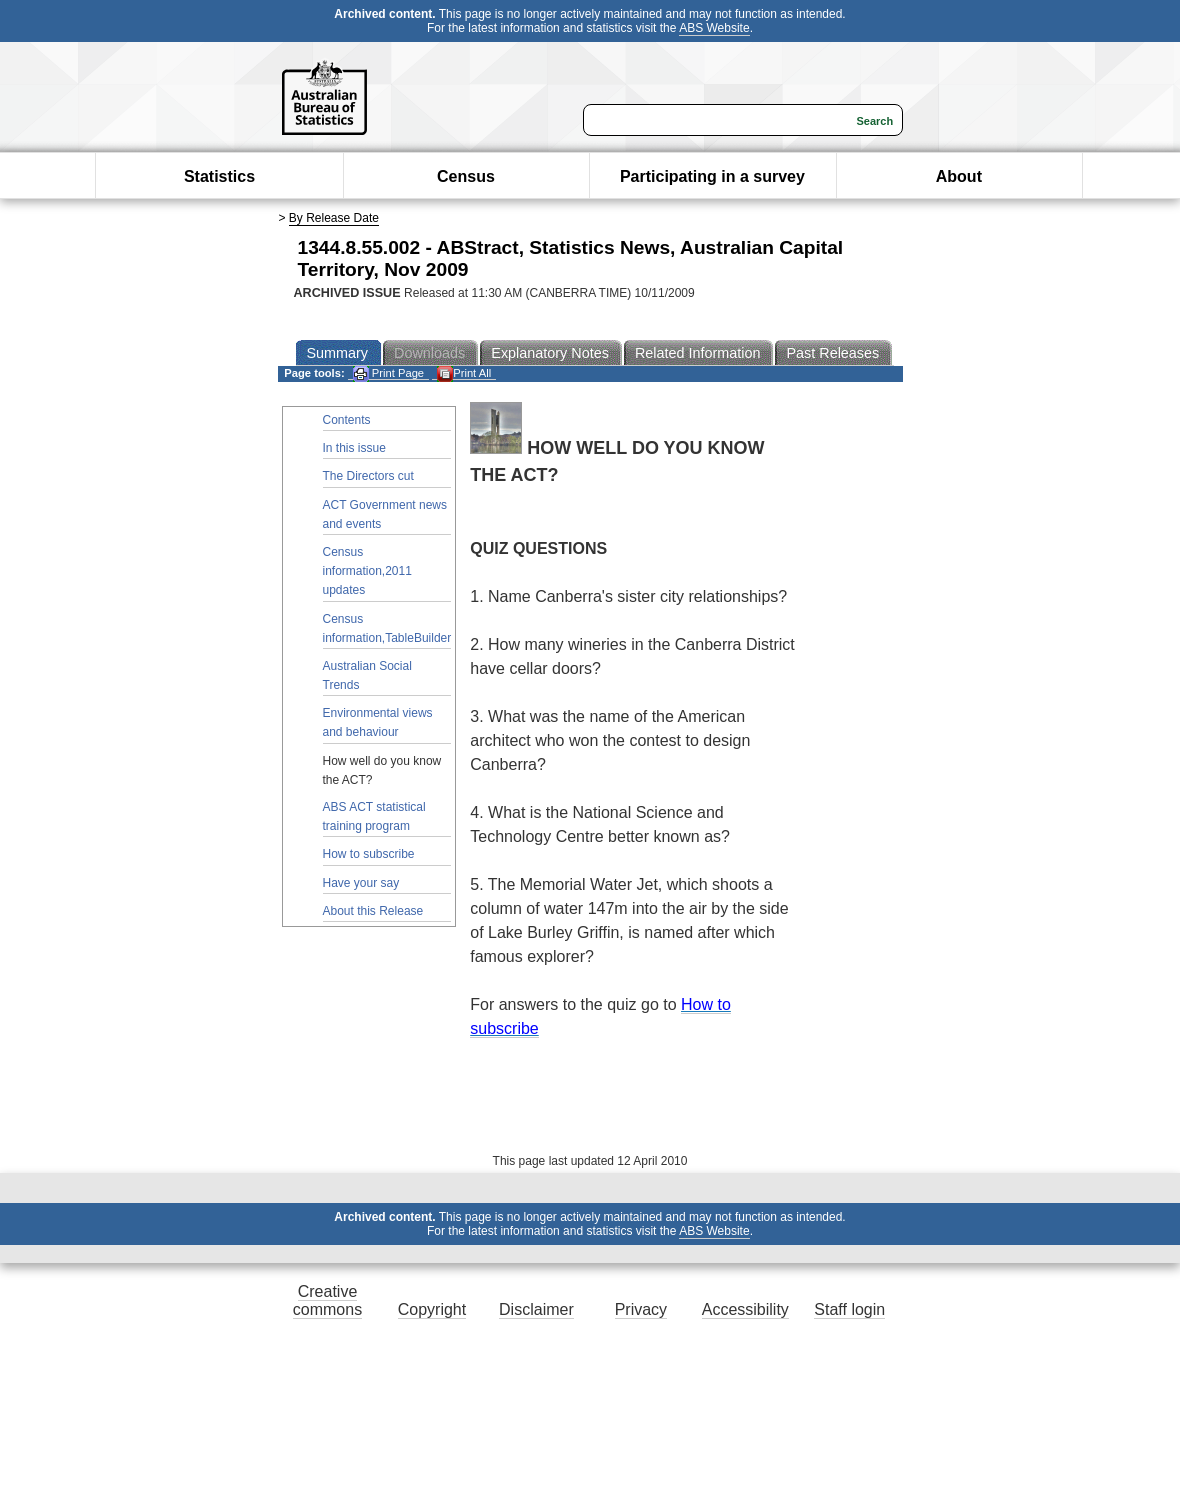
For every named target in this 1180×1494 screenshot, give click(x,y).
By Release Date (334, 218)
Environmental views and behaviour (378, 722)
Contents (347, 420)
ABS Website (714, 28)
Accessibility (745, 1309)
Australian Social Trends (367, 675)
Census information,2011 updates (367, 571)
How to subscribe (369, 854)
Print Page (388, 373)
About (959, 176)
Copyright (432, 1309)
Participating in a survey (712, 176)
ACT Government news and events (385, 514)
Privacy (641, 1309)
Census (466, 176)
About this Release (373, 911)
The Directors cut (368, 476)
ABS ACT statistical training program (374, 816)
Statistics (219, 176)
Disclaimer (536, 1309)
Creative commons (327, 1300)
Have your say (361, 883)
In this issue (354, 448)
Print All (464, 373)
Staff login (849, 1309)
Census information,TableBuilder (387, 628)
